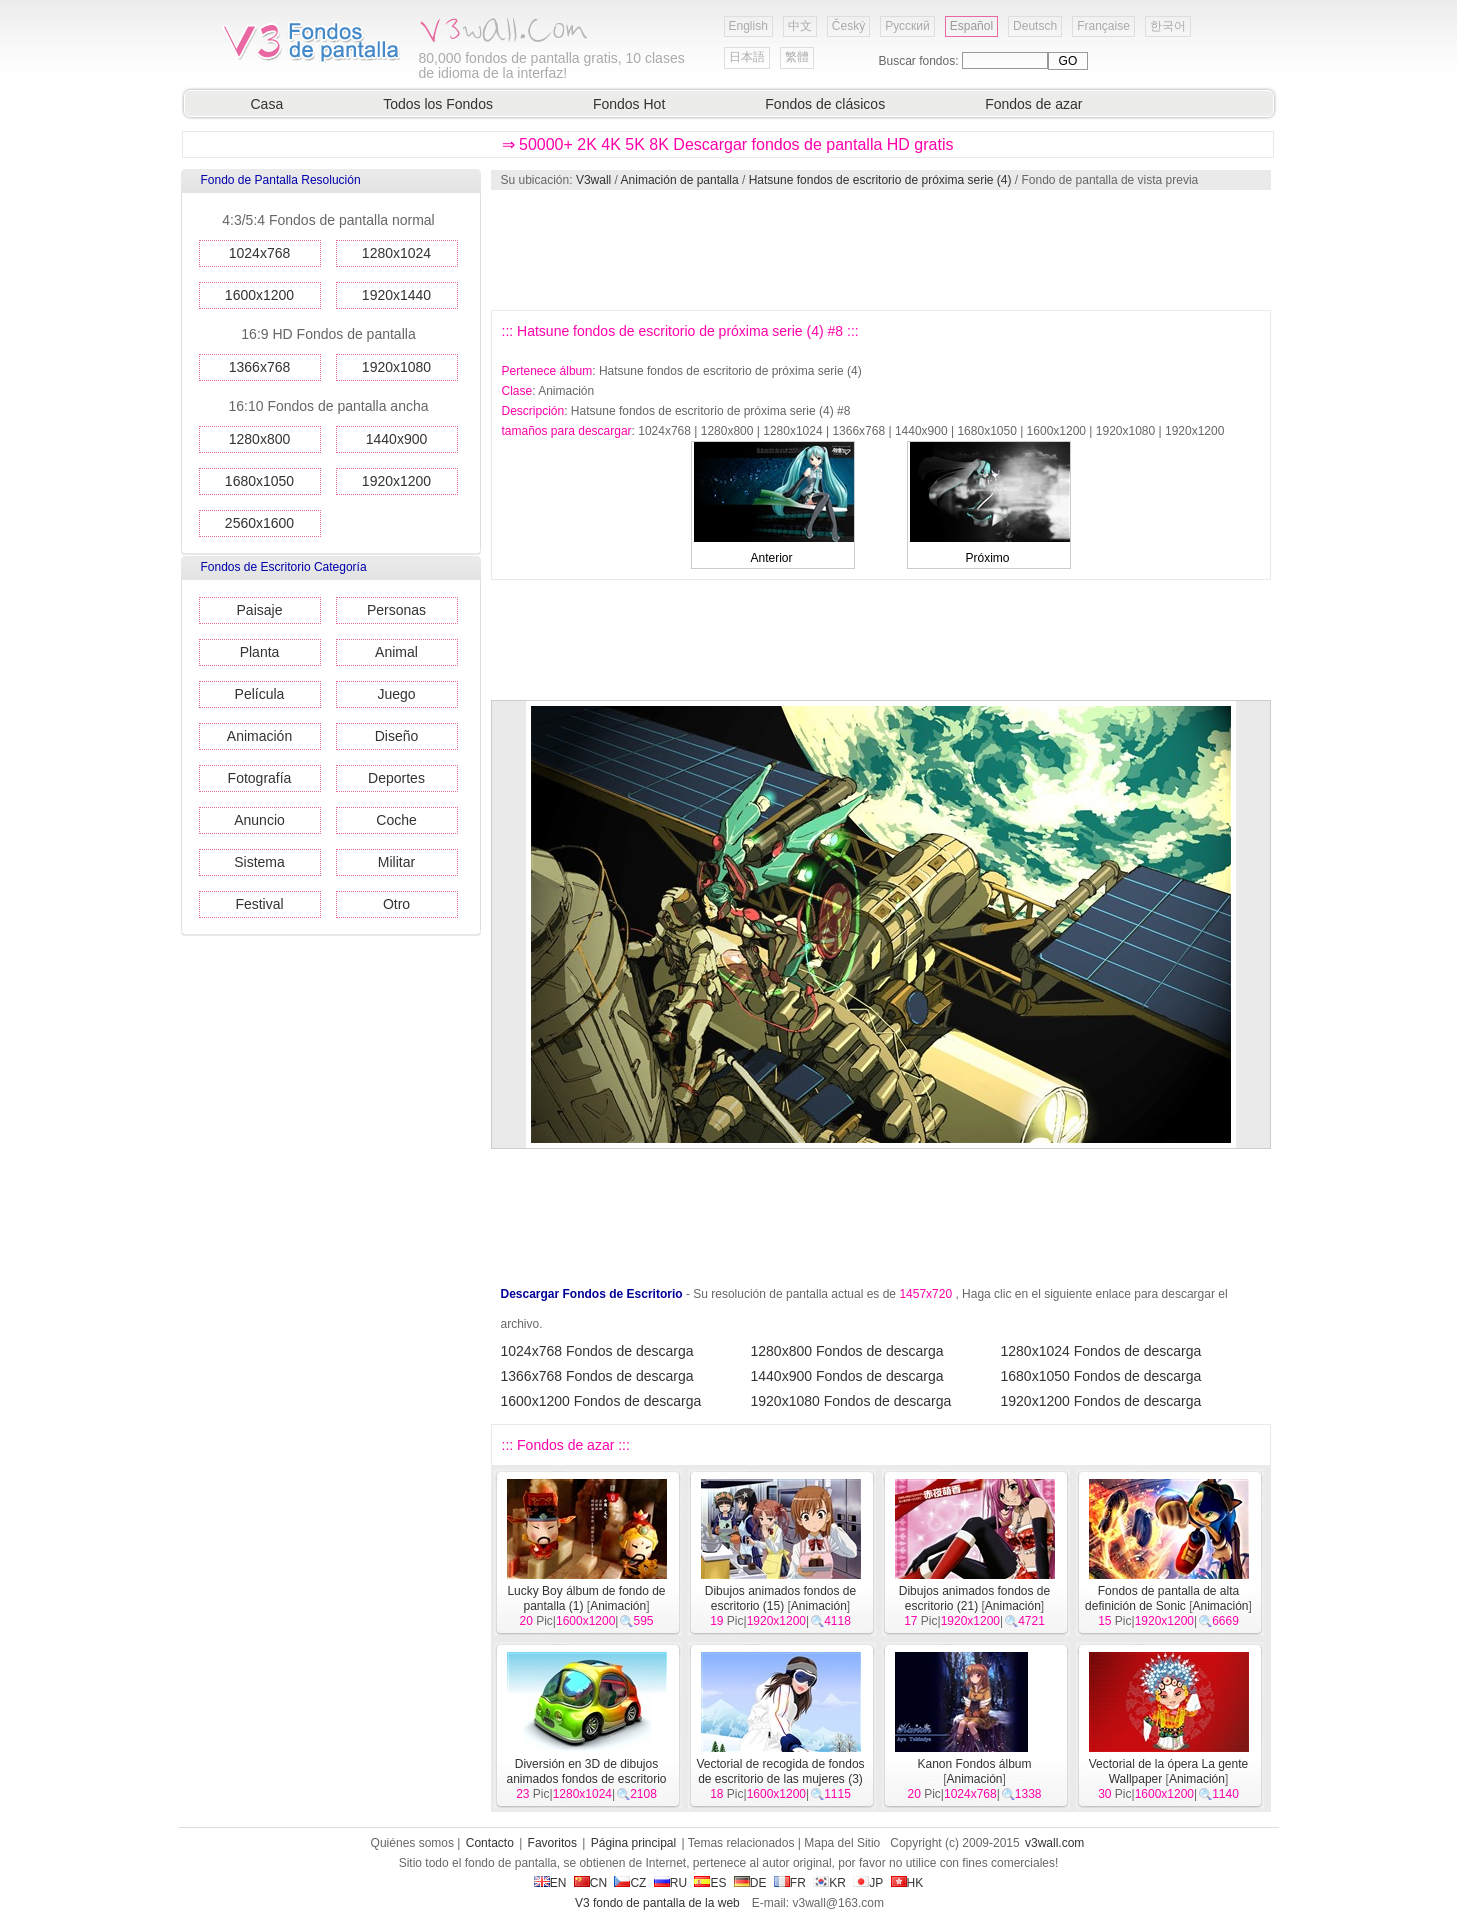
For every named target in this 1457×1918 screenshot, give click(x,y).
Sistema (259, 862)
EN (550, 1883)
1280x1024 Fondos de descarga (1101, 1351)
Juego (396, 694)
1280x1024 (396, 253)
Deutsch (1035, 26)
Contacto (490, 1843)
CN (590, 1883)
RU (670, 1883)
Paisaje (260, 610)
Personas (396, 610)
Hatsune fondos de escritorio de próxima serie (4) (880, 180)
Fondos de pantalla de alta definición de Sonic (1162, 1598)
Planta (260, 652)
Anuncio (259, 820)
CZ (630, 1883)
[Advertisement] (880, 250)
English (748, 26)
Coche (396, 820)
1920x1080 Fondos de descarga (851, 1401)
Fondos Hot (629, 104)
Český (848, 26)
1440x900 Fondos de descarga (847, 1376)
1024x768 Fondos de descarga (597, 1351)
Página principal (633, 1843)
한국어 (1168, 26)
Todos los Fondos (438, 104)
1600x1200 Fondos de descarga (601, 1401)
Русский (907, 26)
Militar (396, 862)
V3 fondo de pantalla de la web (657, 1903)
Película (260, 694)
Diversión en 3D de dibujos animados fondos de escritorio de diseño (586, 1779)
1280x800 (260, 439)
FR (790, 1883)
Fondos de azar (1033, 104)
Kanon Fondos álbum (974, 1764)
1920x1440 (396, 295)
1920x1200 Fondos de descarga (1101, 1401)
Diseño (397, 736)
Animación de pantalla (680, 180)
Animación (259, 736)
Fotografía (260, 778)
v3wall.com (1054, 1843)
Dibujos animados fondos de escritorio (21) (974, 1598)
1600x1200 (259, 295)
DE (750, 1883)
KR (829, 1883)
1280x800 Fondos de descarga (847, 1351)
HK (907, 1883)
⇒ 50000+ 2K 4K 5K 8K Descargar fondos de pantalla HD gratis (728, 144)
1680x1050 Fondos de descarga (1101, 1376)
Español (971, 26)
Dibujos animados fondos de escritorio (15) (780, 1598)
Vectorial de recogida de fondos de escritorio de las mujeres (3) (780, 1771)
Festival (259, 904)
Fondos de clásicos (825, 104)
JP (868, 1883)
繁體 (797, 57)
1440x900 (397, 439)
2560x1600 (259, 523)
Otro (396, 904)
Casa (267, 104)
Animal (396, 652)
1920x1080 (396, 367)
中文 (800, 26)
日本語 (747, 57)
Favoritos (552, 1843)
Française (1103, 26)
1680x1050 (259, 481)
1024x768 (260, 253)
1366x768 (260, 367)
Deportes (396, 778)
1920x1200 (396, 481)
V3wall (593, 180)
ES (710, 1883)
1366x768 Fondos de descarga (597, 1376)
